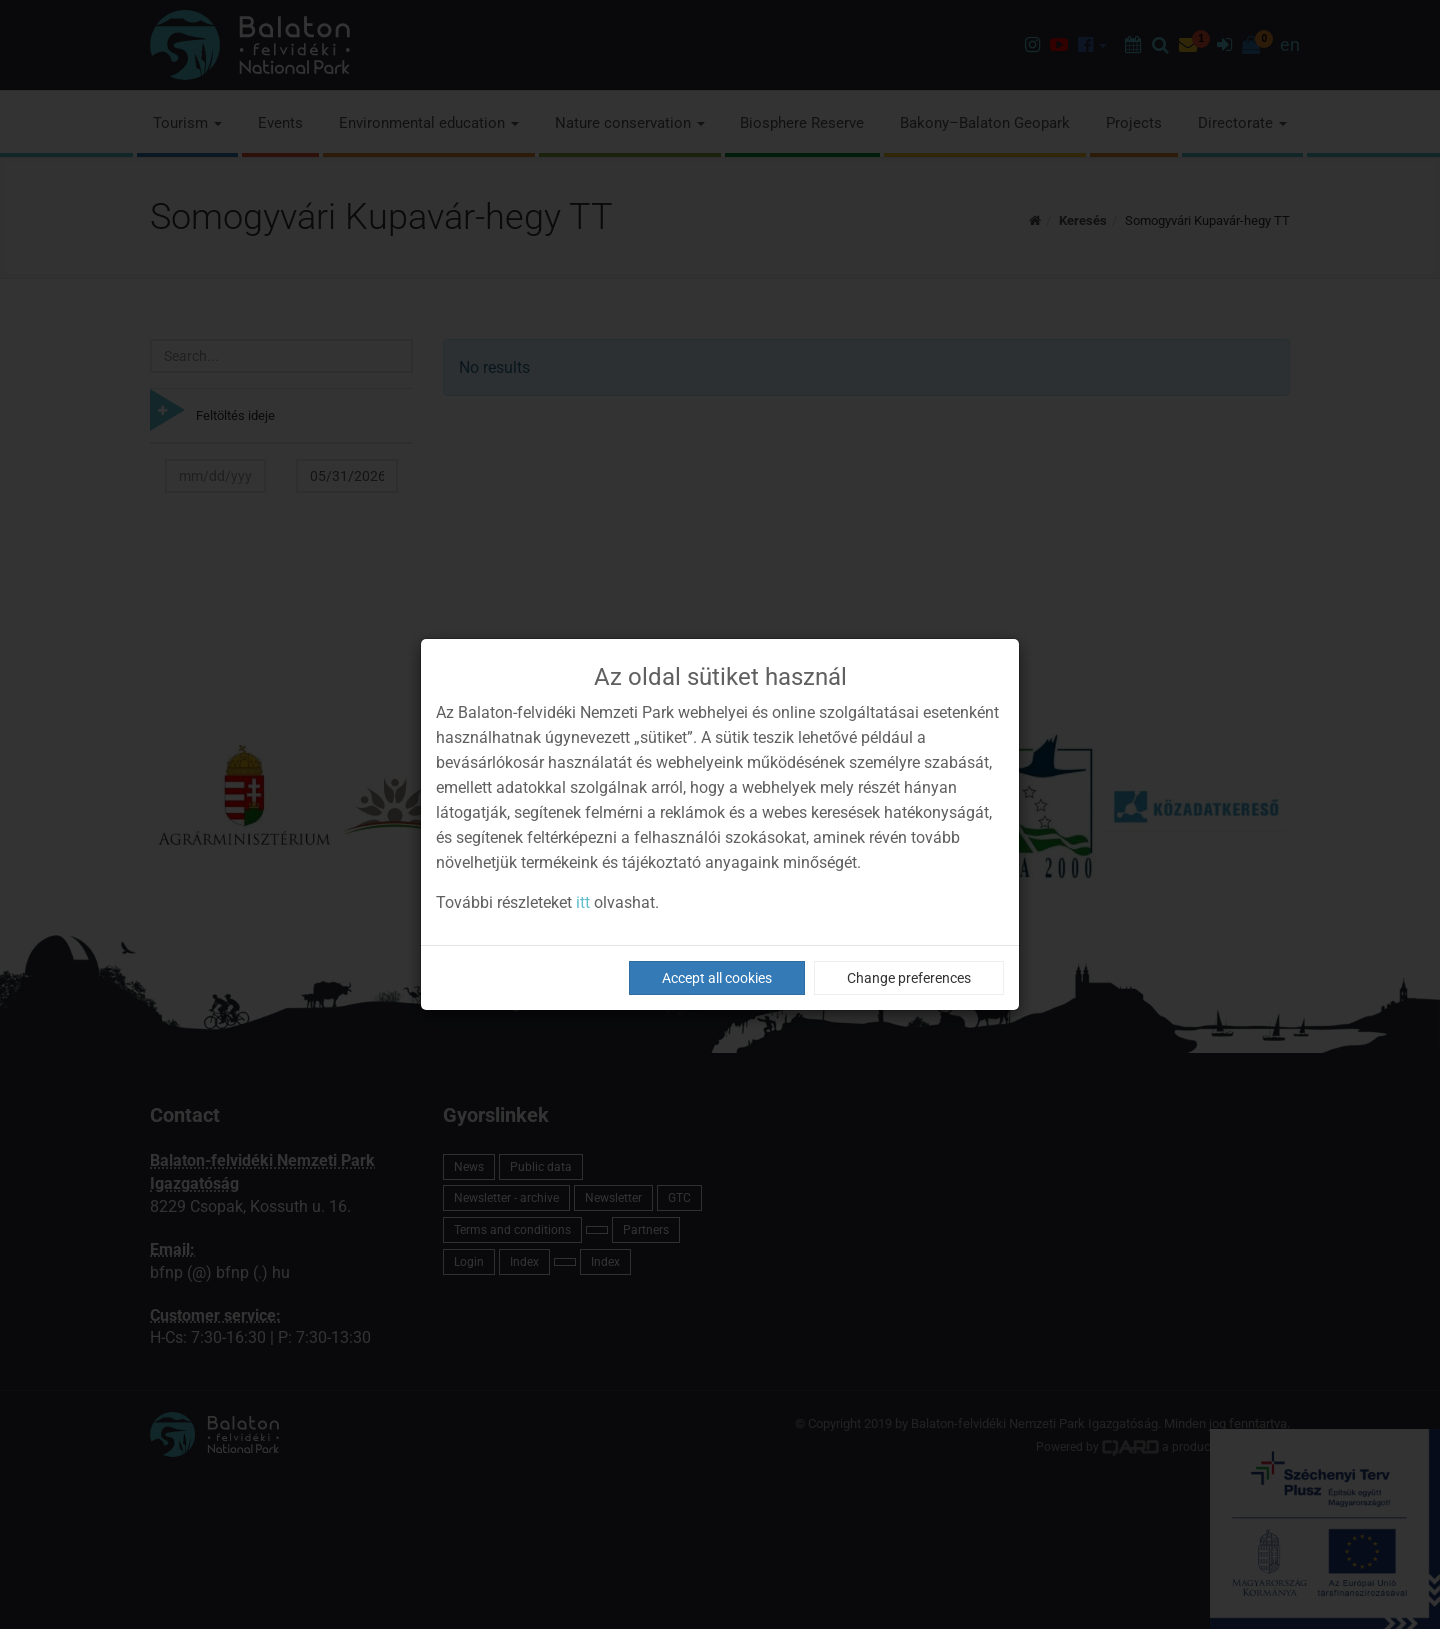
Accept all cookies (717, 978)
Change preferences (909, 978)
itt (583, 902)
